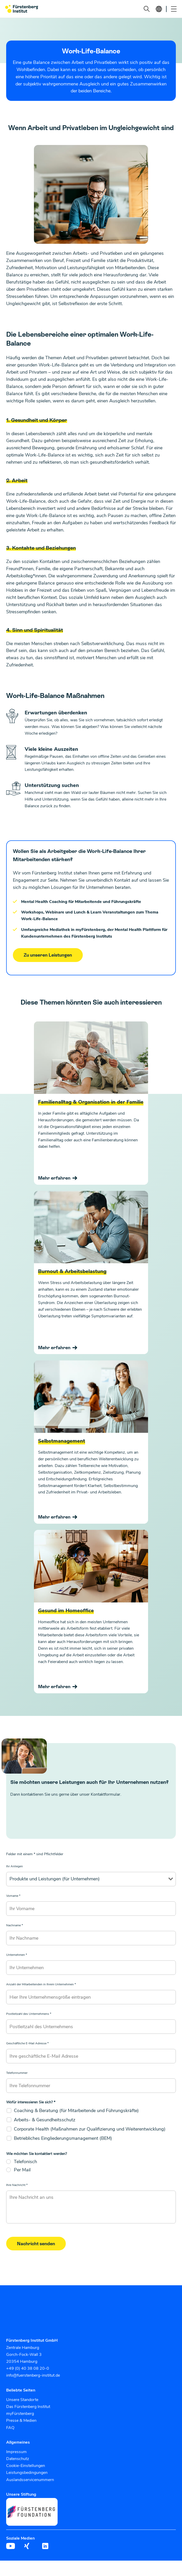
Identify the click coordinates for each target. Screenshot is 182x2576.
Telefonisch (25, 2161)
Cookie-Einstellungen (25, 2465)
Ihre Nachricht (17, 2185)
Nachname (14, 1925)
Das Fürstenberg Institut (28, 2406)
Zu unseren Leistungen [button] (48, 955)
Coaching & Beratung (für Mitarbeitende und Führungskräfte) (76, 2110)
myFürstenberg (20, 2413)
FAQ (10, 2428)
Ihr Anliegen (14, 1866)
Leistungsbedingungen (27, 2472)
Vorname (13, 1896)
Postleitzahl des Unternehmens (28, 2014)
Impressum (16, 2452)
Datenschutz (17, 2459)
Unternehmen (16, 1955)
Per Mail (22, 2169)
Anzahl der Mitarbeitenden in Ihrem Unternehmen (41, 1984)
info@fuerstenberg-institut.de (33, 2375)
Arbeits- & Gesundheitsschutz (44, 2120)
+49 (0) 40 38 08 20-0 (27, 2368)
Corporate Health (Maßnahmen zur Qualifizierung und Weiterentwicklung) (90, 2129)
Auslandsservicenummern (30, 2480)
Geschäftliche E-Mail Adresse (27, 2043)
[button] (146, 9)
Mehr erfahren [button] (54, 1178)
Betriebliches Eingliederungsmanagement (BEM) (63, 2138)
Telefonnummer (17, 2073)
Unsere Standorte (22, 2400)
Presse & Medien (21, 2420)
